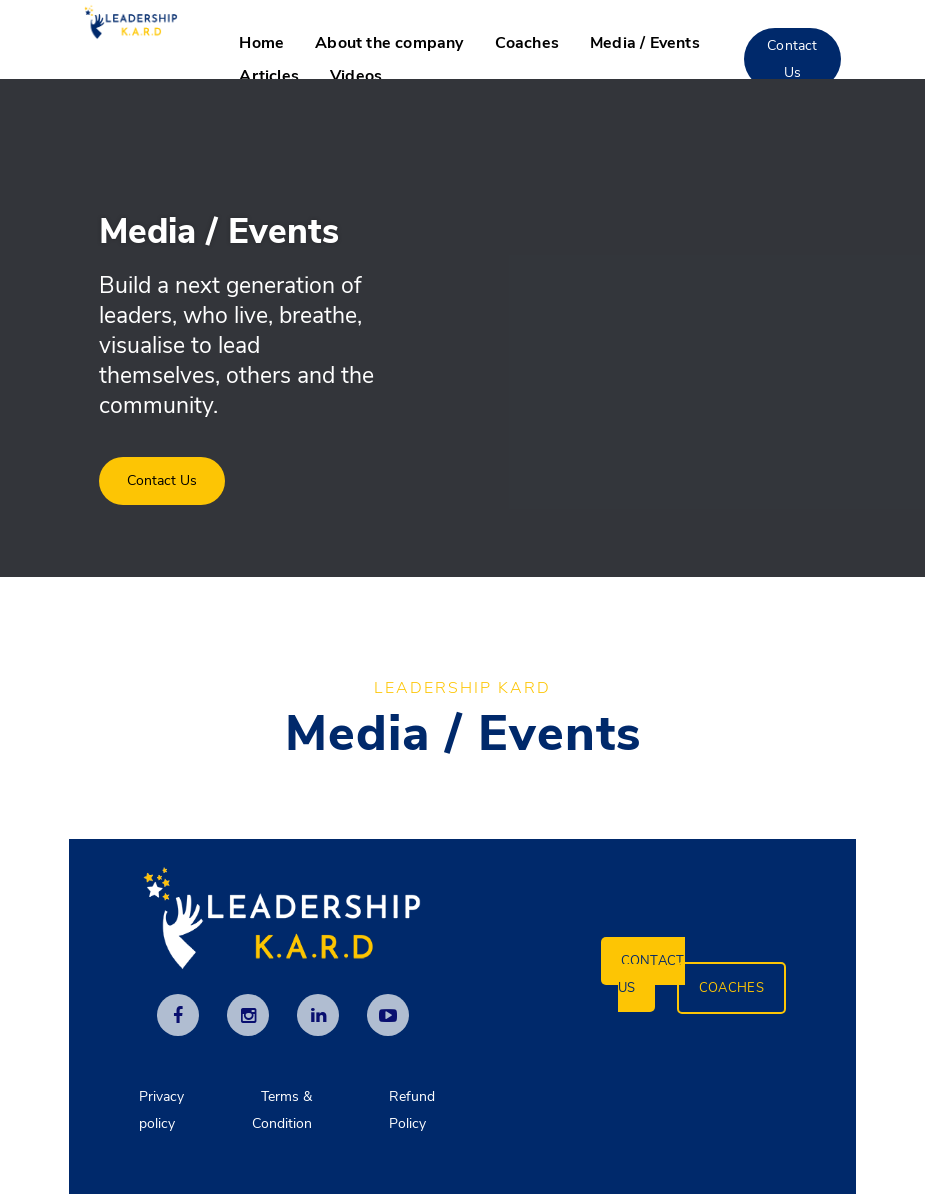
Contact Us (792, 59)
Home (261, 43)
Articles (269, 76)
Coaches (527, 43)
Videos (356, 76)
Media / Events (645, 43)
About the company (389, 43)
